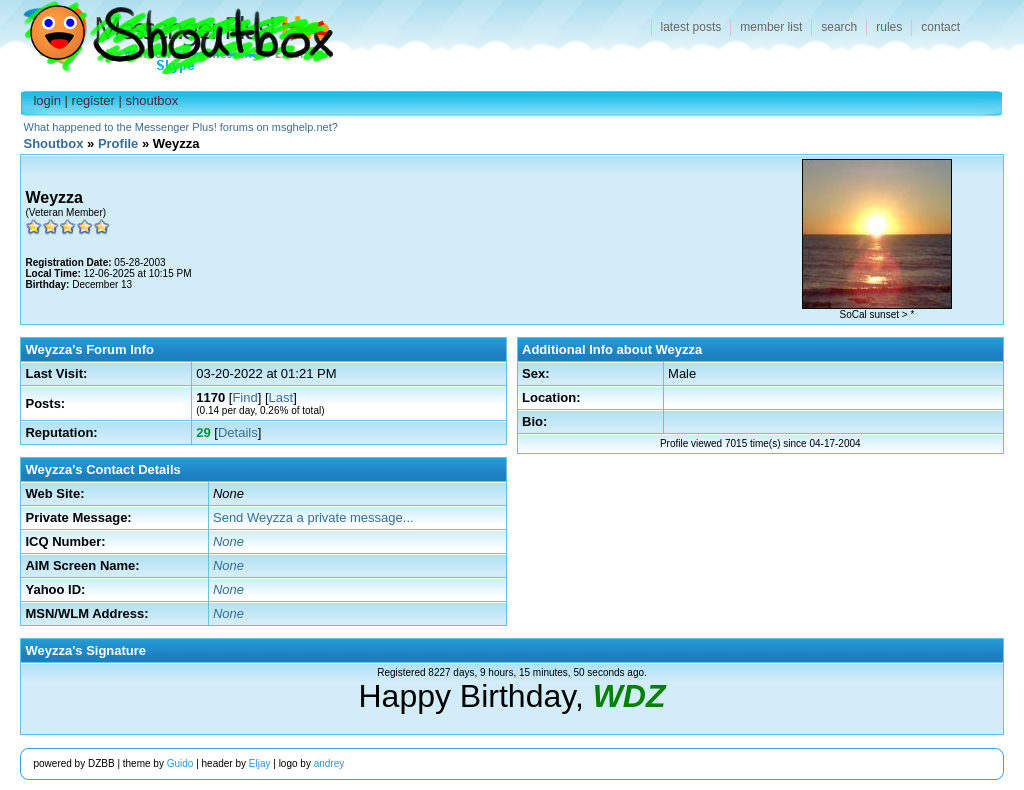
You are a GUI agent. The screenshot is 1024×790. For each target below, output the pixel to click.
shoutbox (152, 100)
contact (940, 27)
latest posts (691, 27)
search (839, 27)
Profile (118, 143)
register (93, 100)
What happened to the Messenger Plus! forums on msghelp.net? (181, 127)
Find (244, 397)
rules (889, 27)
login (46, 100)
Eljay (260, 763)
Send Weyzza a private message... (313, 517)
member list (771, 27)
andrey (329, 763)
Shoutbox (166, 32)
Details (238, 432)
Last (281, 397)
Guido (180, 763)
